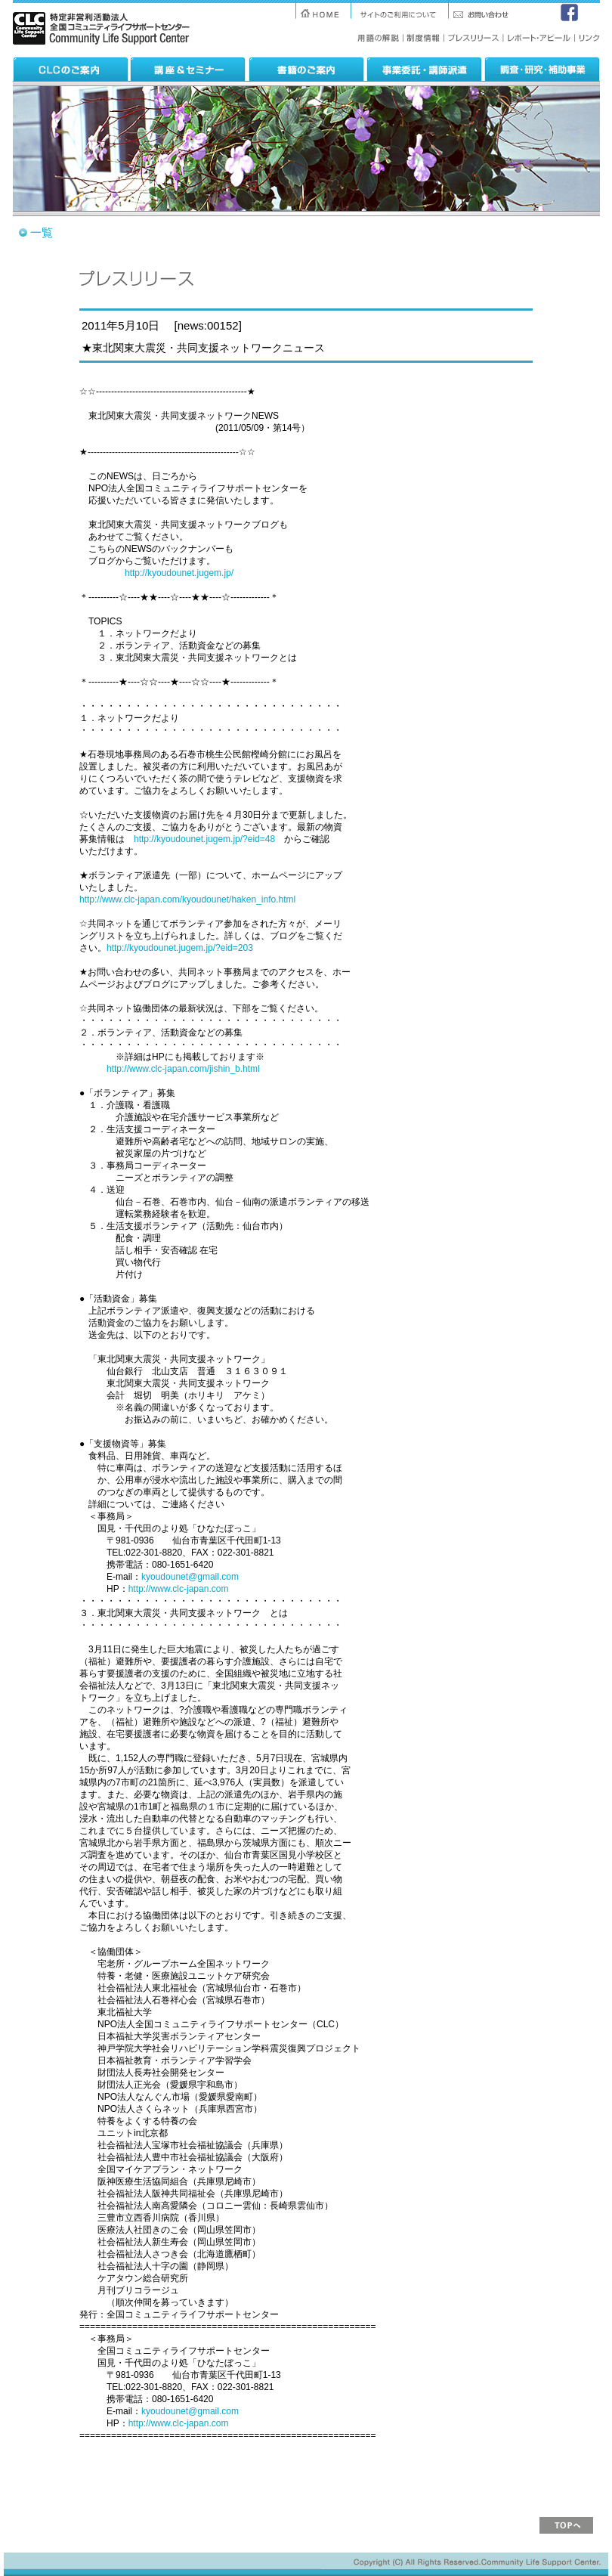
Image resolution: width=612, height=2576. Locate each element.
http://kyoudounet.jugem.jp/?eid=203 (180, 948)
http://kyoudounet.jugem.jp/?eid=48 (204, 839)
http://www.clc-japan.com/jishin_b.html (183, 1069)
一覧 (41, 232)
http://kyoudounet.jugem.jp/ (179, 573)
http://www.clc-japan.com (178, 1589)
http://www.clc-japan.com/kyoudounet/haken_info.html (187, 899)
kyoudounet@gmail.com (190, 1576)
